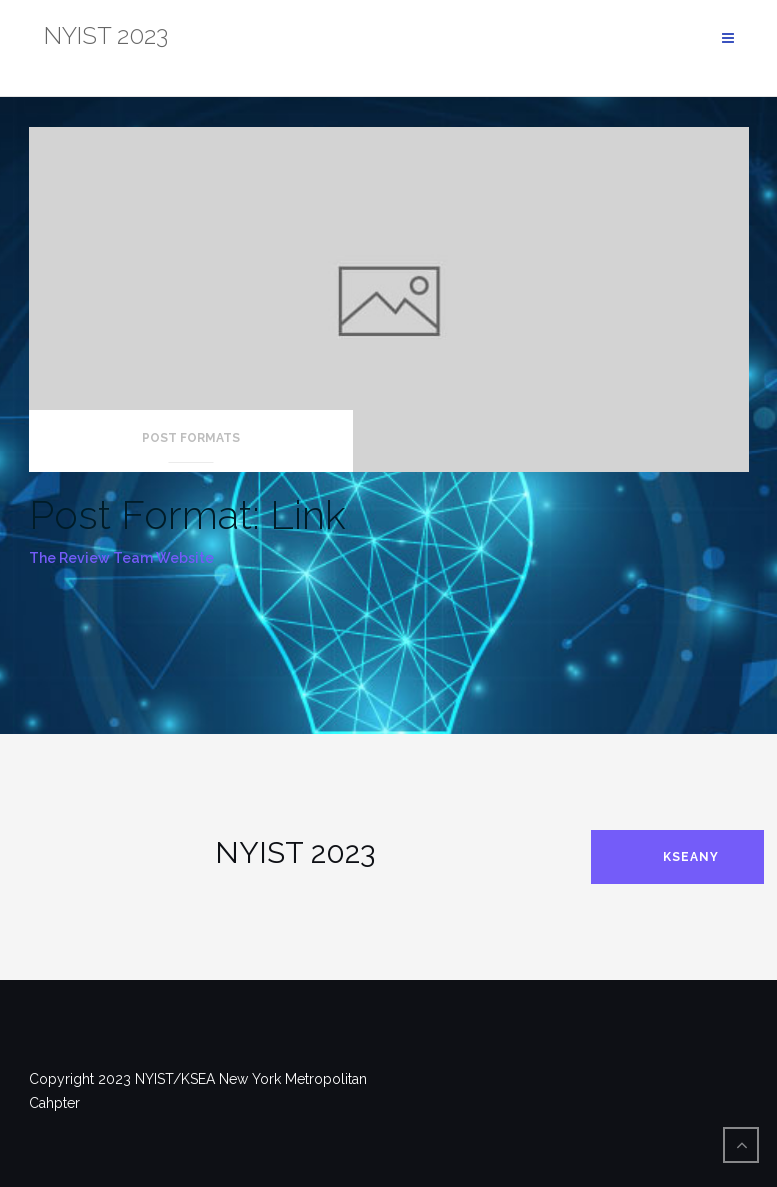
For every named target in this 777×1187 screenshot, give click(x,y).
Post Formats (191, 438)
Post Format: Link (187, 514)
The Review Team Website (121, 558)
